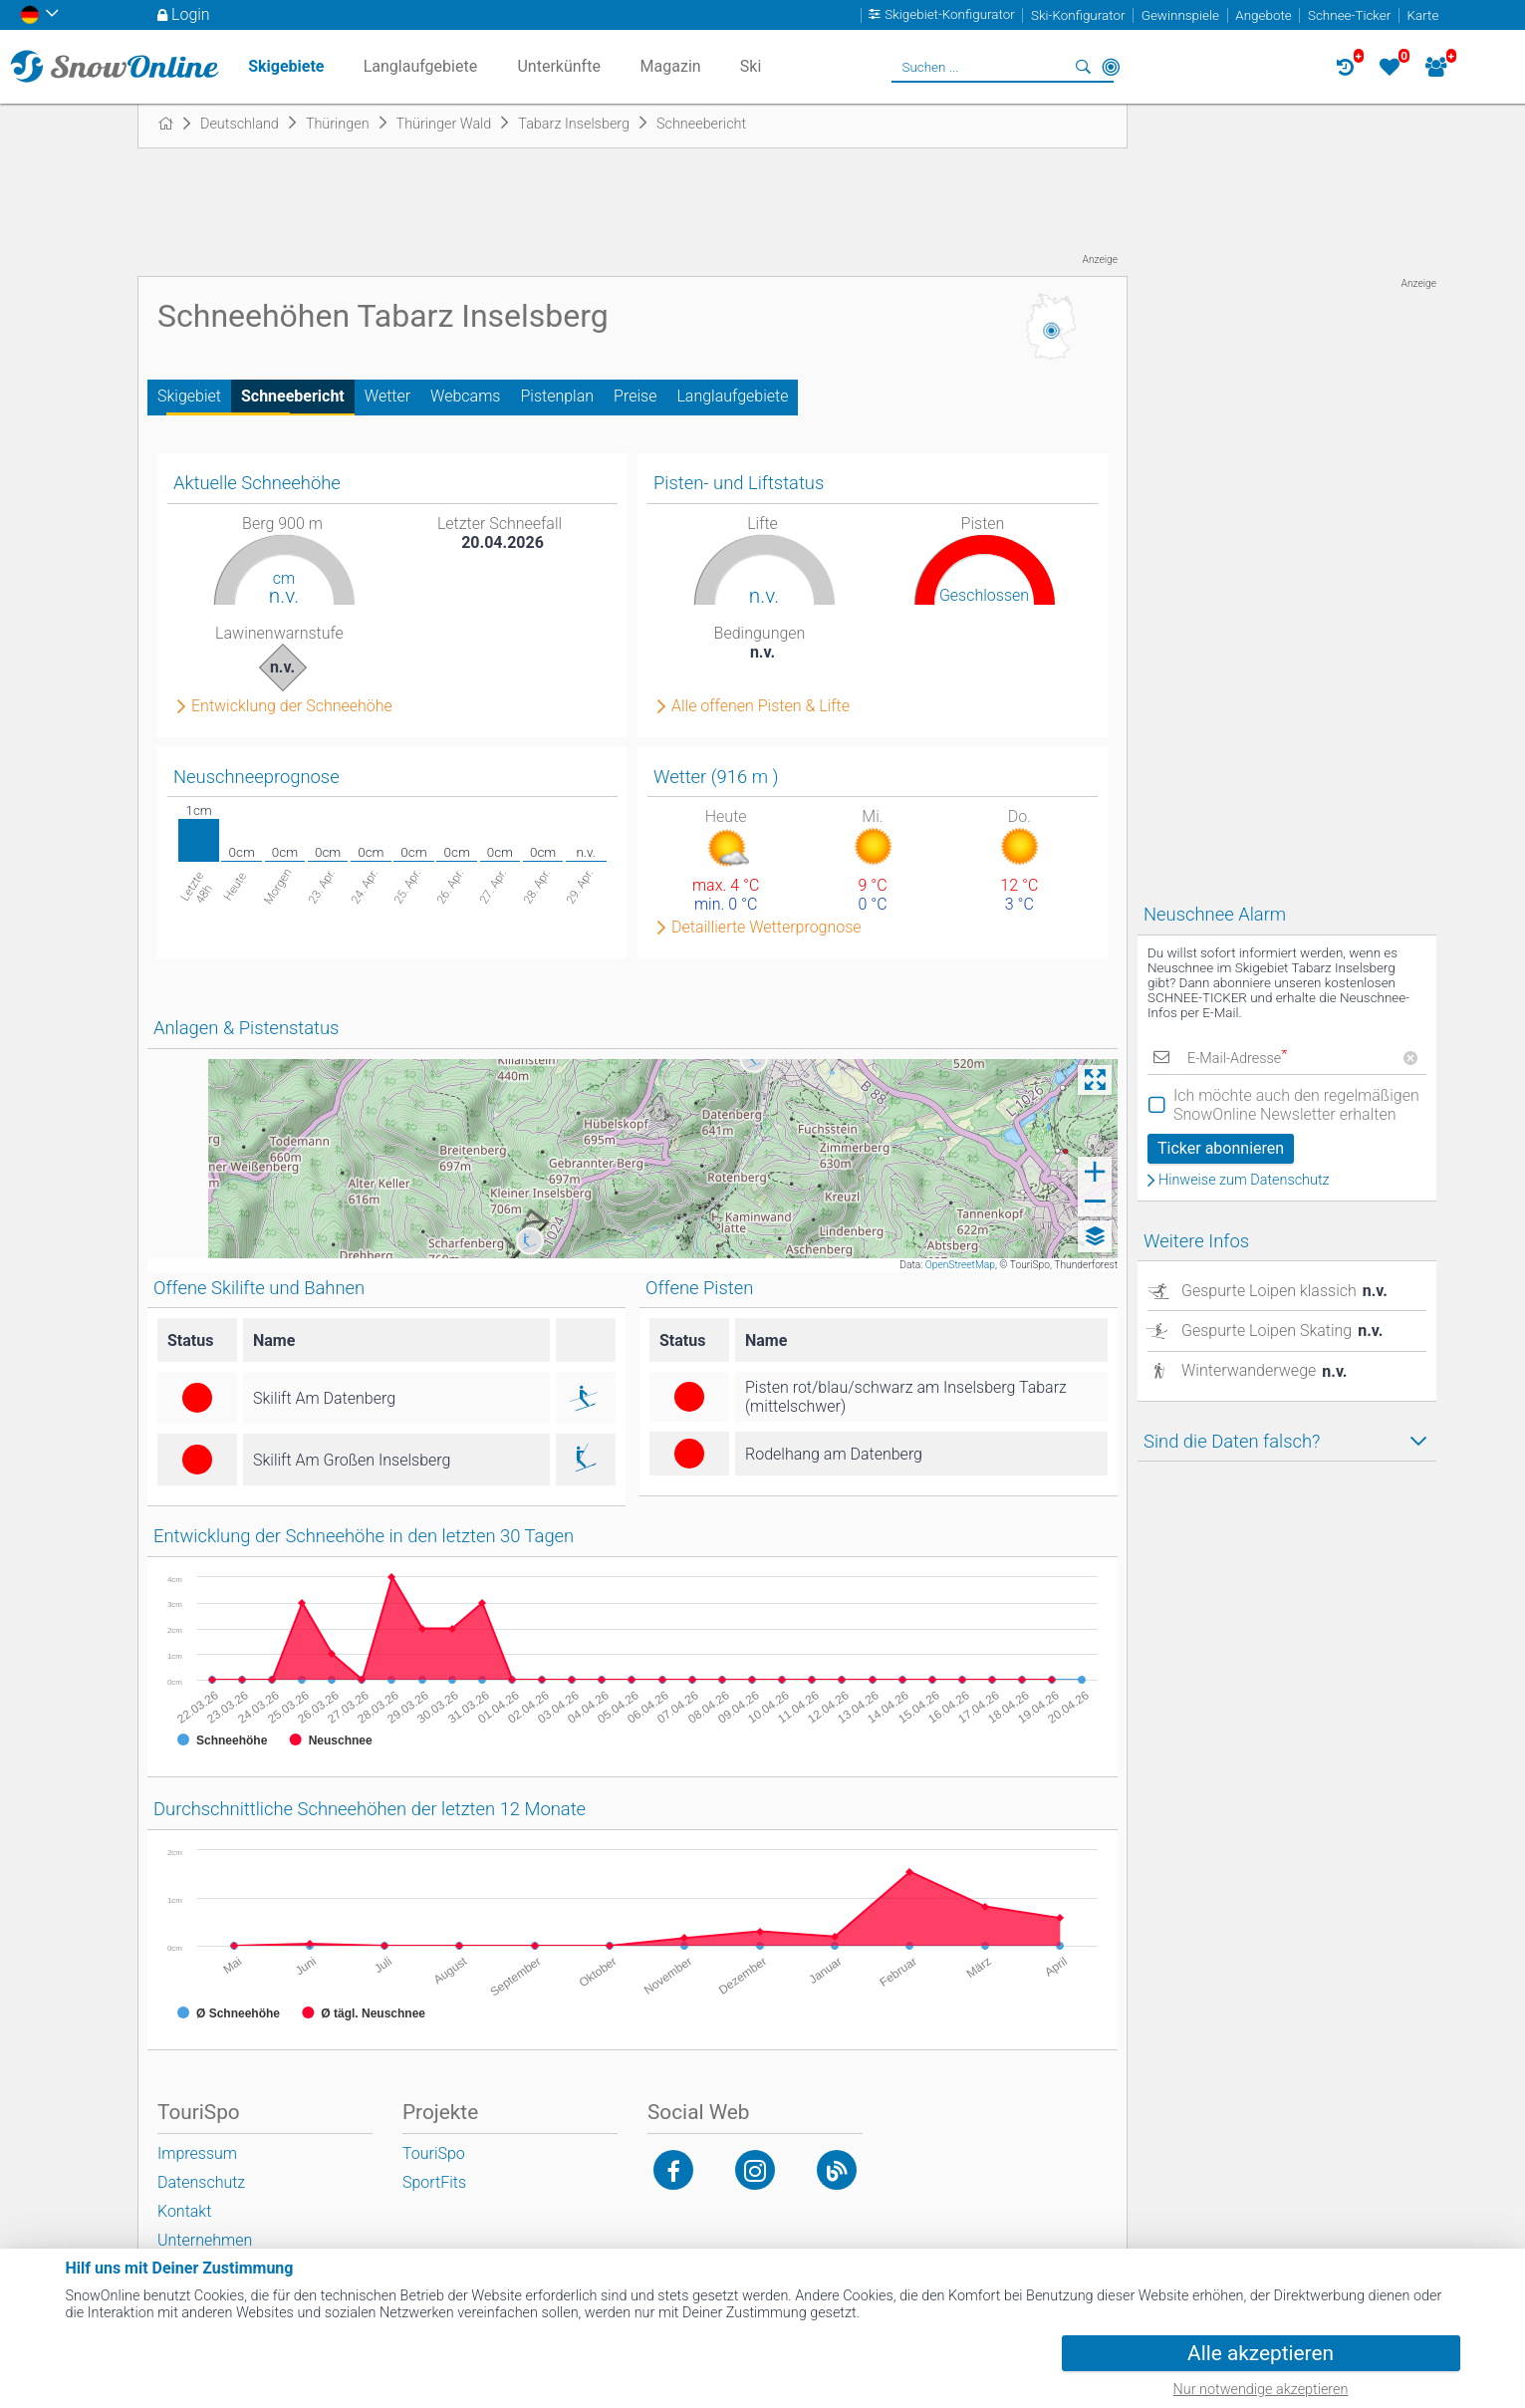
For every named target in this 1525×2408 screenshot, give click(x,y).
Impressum (197, 2153)
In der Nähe (1111, 67)
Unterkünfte (558, 66)
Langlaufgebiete (732, 396)
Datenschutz (201, 2182)
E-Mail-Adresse (1237, 1058)
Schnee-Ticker (1349, 15)
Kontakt (184, 2211)
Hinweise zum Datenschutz (1244, 1181)
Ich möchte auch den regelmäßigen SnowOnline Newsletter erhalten (1296, 1105)
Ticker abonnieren (1220, 1148)
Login (190, 14)
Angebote (1263, 15)
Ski (751, 66)
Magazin (670, 66)
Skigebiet (189, 396)
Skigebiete (286, 66)
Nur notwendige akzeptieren (1261, 2389)
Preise (635, 396)
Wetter (387, 396)
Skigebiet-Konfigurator (950, 15)
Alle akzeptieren (1260, 2353)
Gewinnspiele (1180, 15)
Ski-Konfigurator (1078, 15)
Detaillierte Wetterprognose (766, 928)
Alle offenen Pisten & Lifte (760, 706)
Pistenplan (557, 396)
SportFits (434, 2182)
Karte (1423, 15)
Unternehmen (204, 2240)
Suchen (1083, 67)
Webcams (465, 396)
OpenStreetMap (960, 1264)
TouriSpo (433, 2153)
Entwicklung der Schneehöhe (291, 706)
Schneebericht (293, 396)
